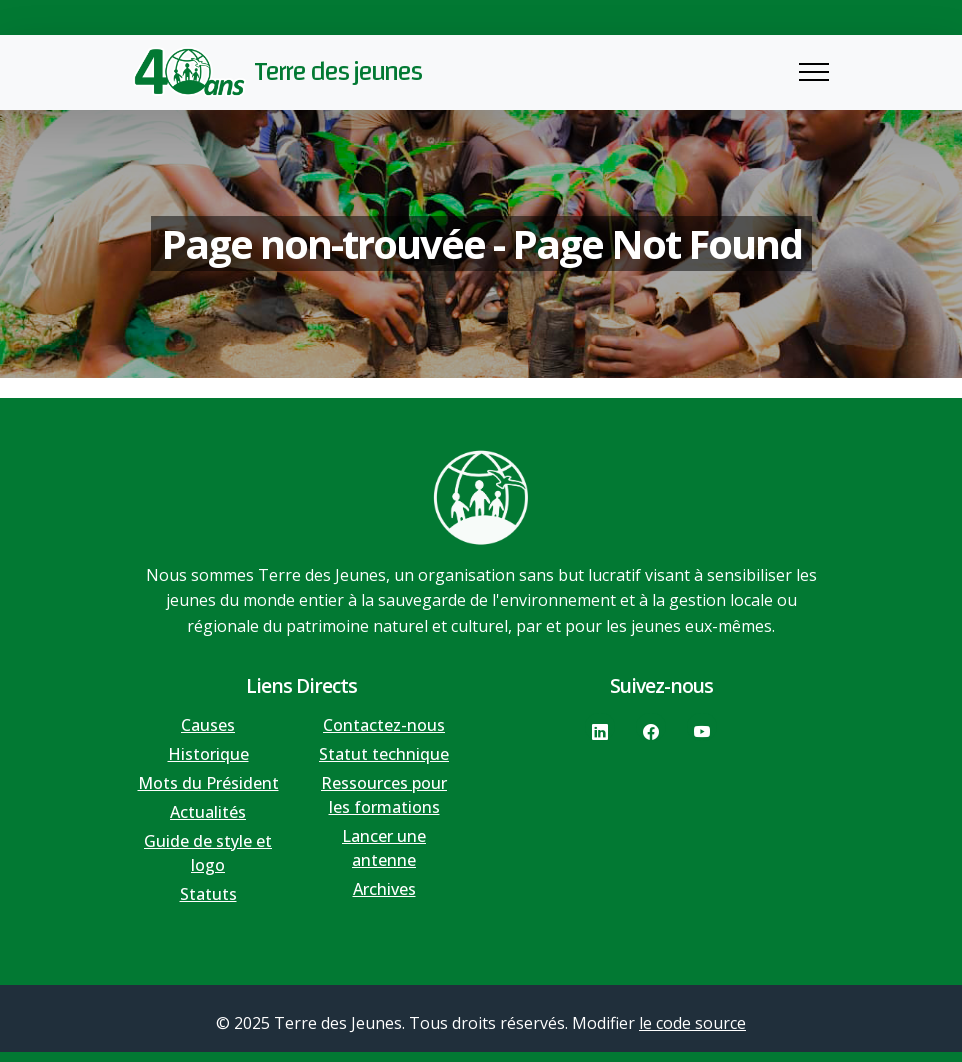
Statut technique (384, 754)
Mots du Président (208, 783)
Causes (208, 725)
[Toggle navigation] (814, 72)
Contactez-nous (384, 725)
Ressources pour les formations (384, 795)
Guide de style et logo (208, 853)
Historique (208, 754)
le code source (692, 1023)
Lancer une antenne (384, 848)
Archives (384, 889)
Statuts (208, 894)
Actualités (208, 812)
